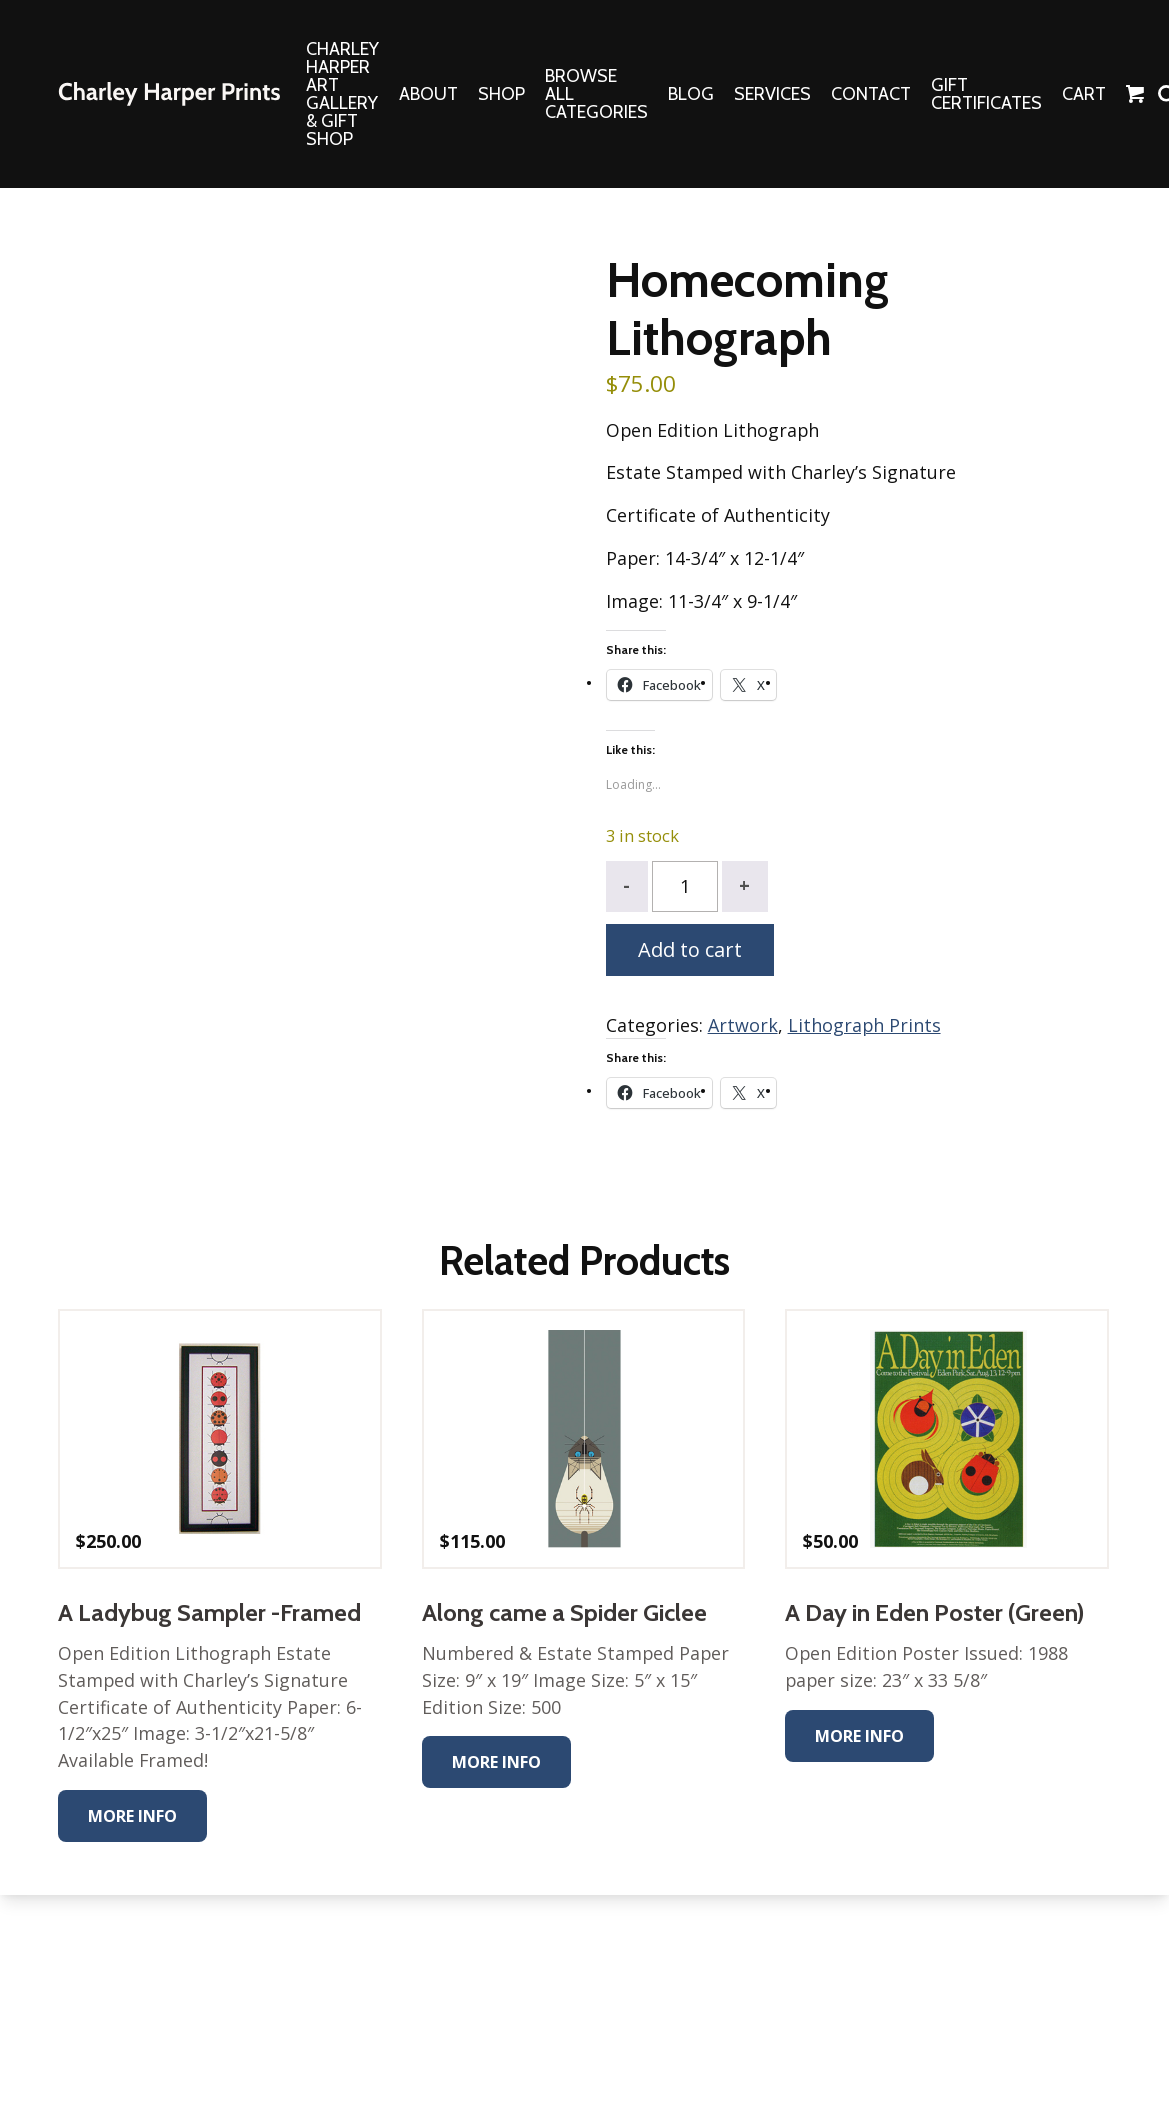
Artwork (743, 1027)
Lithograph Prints (865, 1027)
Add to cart (690, 951)
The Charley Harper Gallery (169, 94)
